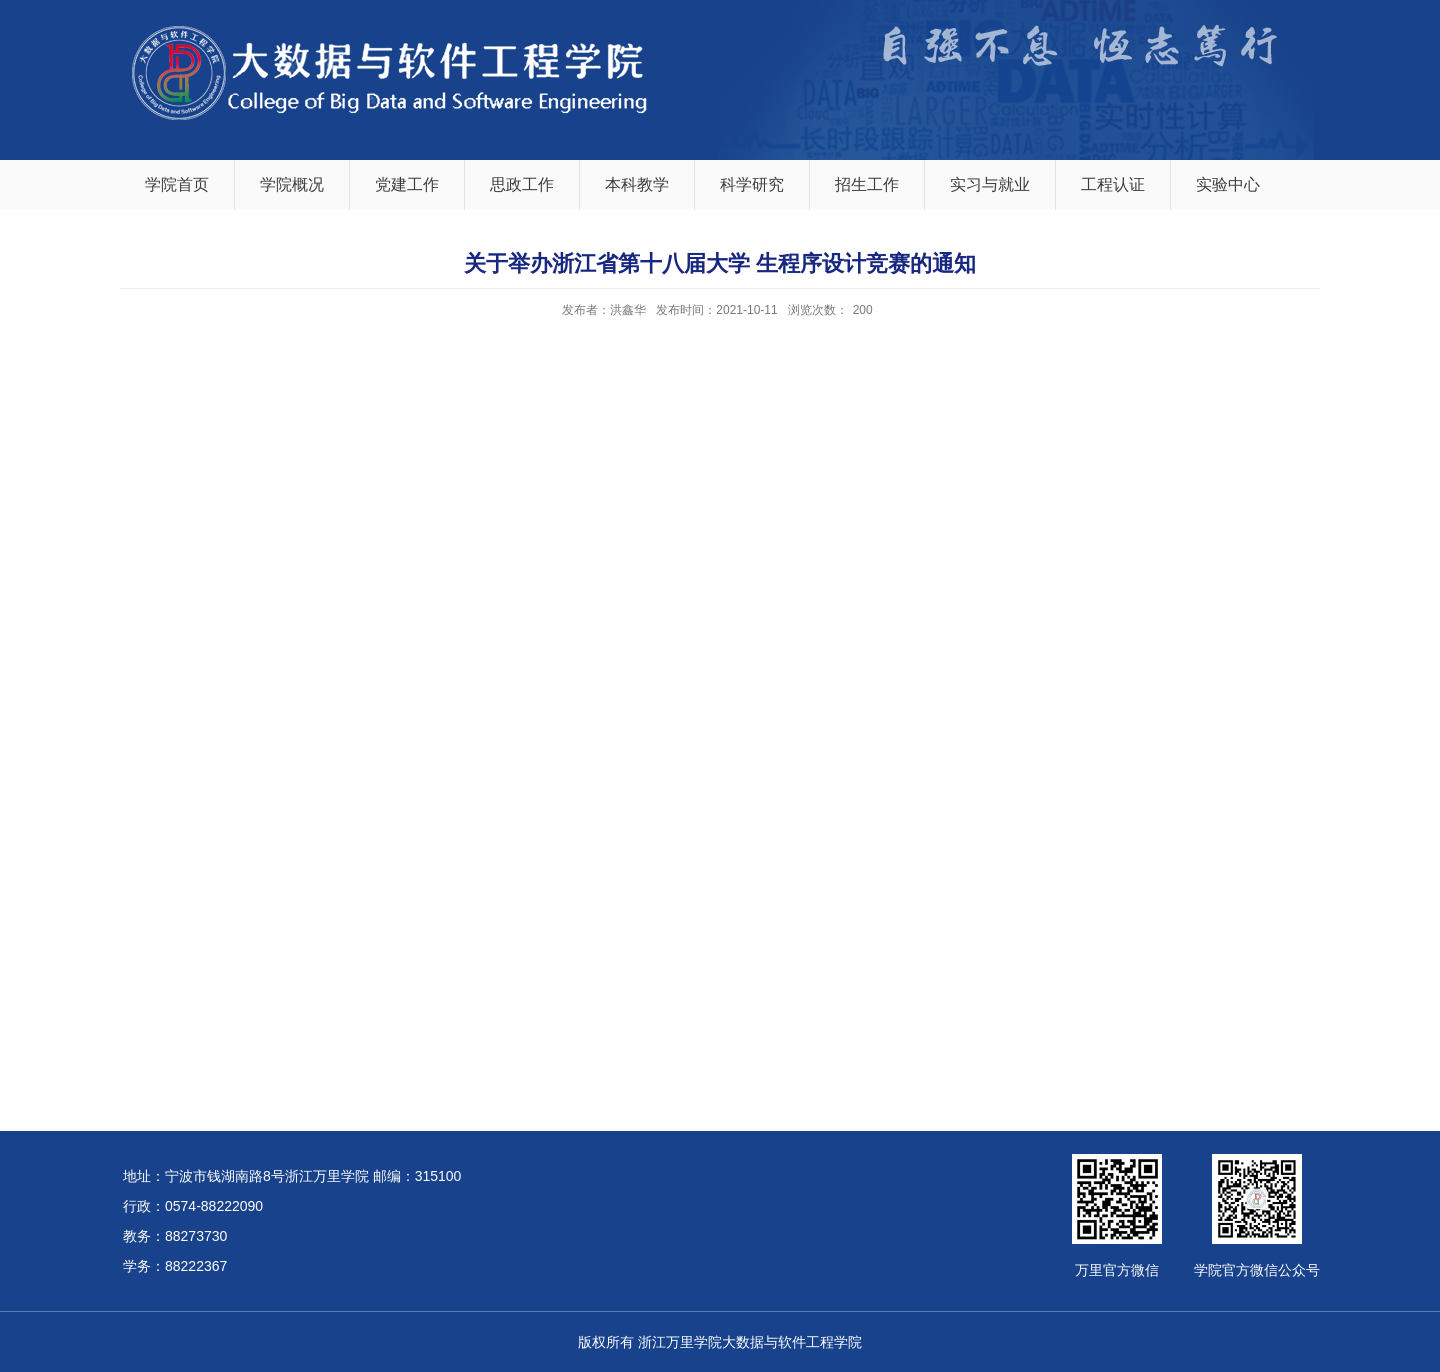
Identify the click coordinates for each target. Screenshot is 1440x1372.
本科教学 (637, 184)
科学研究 (752, 184)
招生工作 (867, 184)
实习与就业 (990, 184)
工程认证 (1113, 184)
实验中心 (1228, 184)
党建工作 (407, 184)
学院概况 (292, 184)
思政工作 (522, 184)
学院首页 (177, 184)
